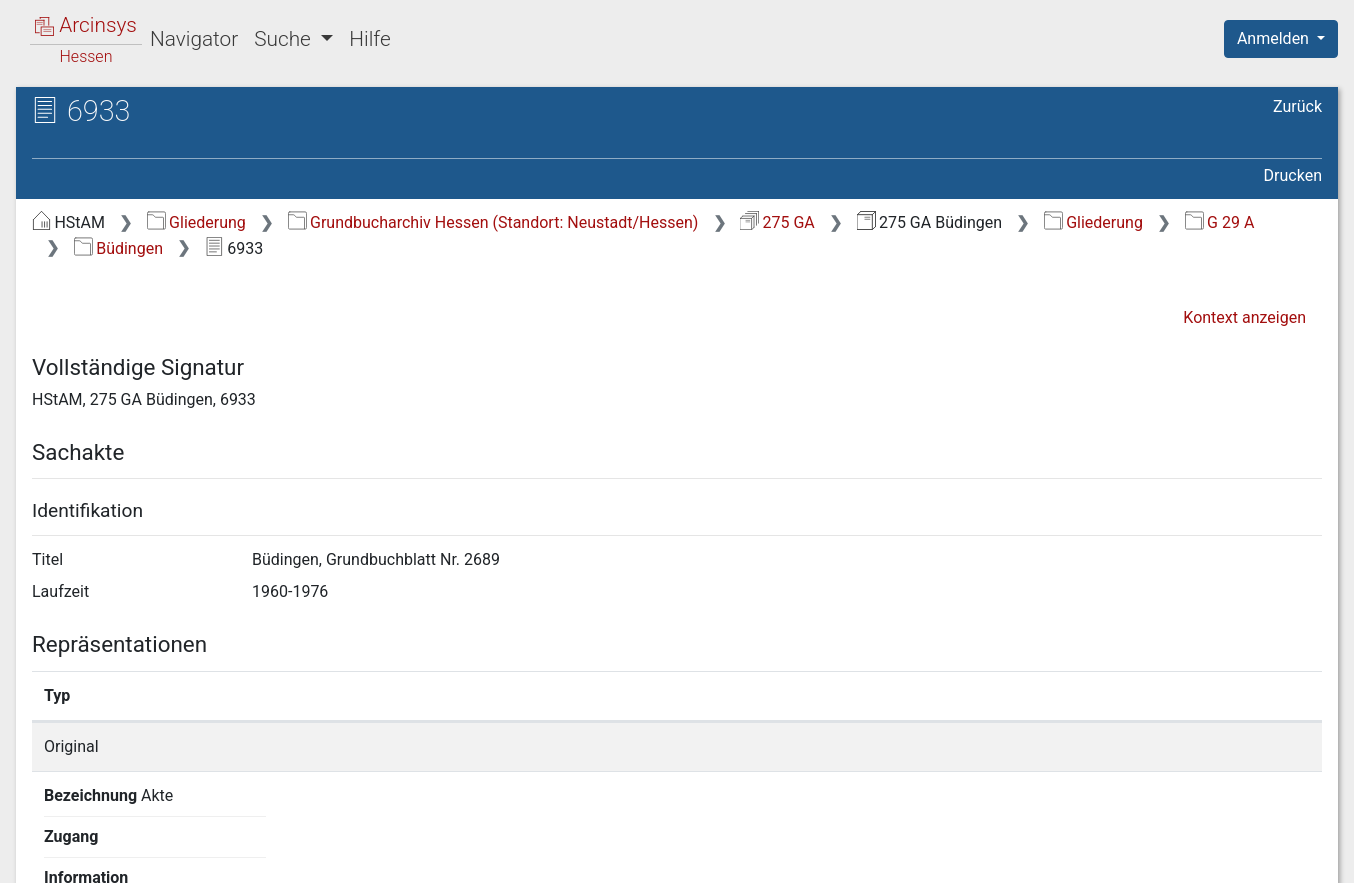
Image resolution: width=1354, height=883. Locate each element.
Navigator (194, 39)
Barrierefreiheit (1140, 856)
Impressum (1287, 856)
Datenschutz (987, 856)
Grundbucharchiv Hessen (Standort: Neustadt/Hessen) (493, 222)
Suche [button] (285, 39)
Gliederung (196, 222)
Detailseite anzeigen (1013, 746)
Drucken (1293, 175)
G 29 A (1220, 222)
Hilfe (369, 39)
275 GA (777, 222)
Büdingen (118, 248)
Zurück (1297, 106)
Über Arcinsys (838, 856)
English (46, 841)
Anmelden (1275, 38)
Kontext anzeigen (1244, 317)
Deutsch (120, 841)
